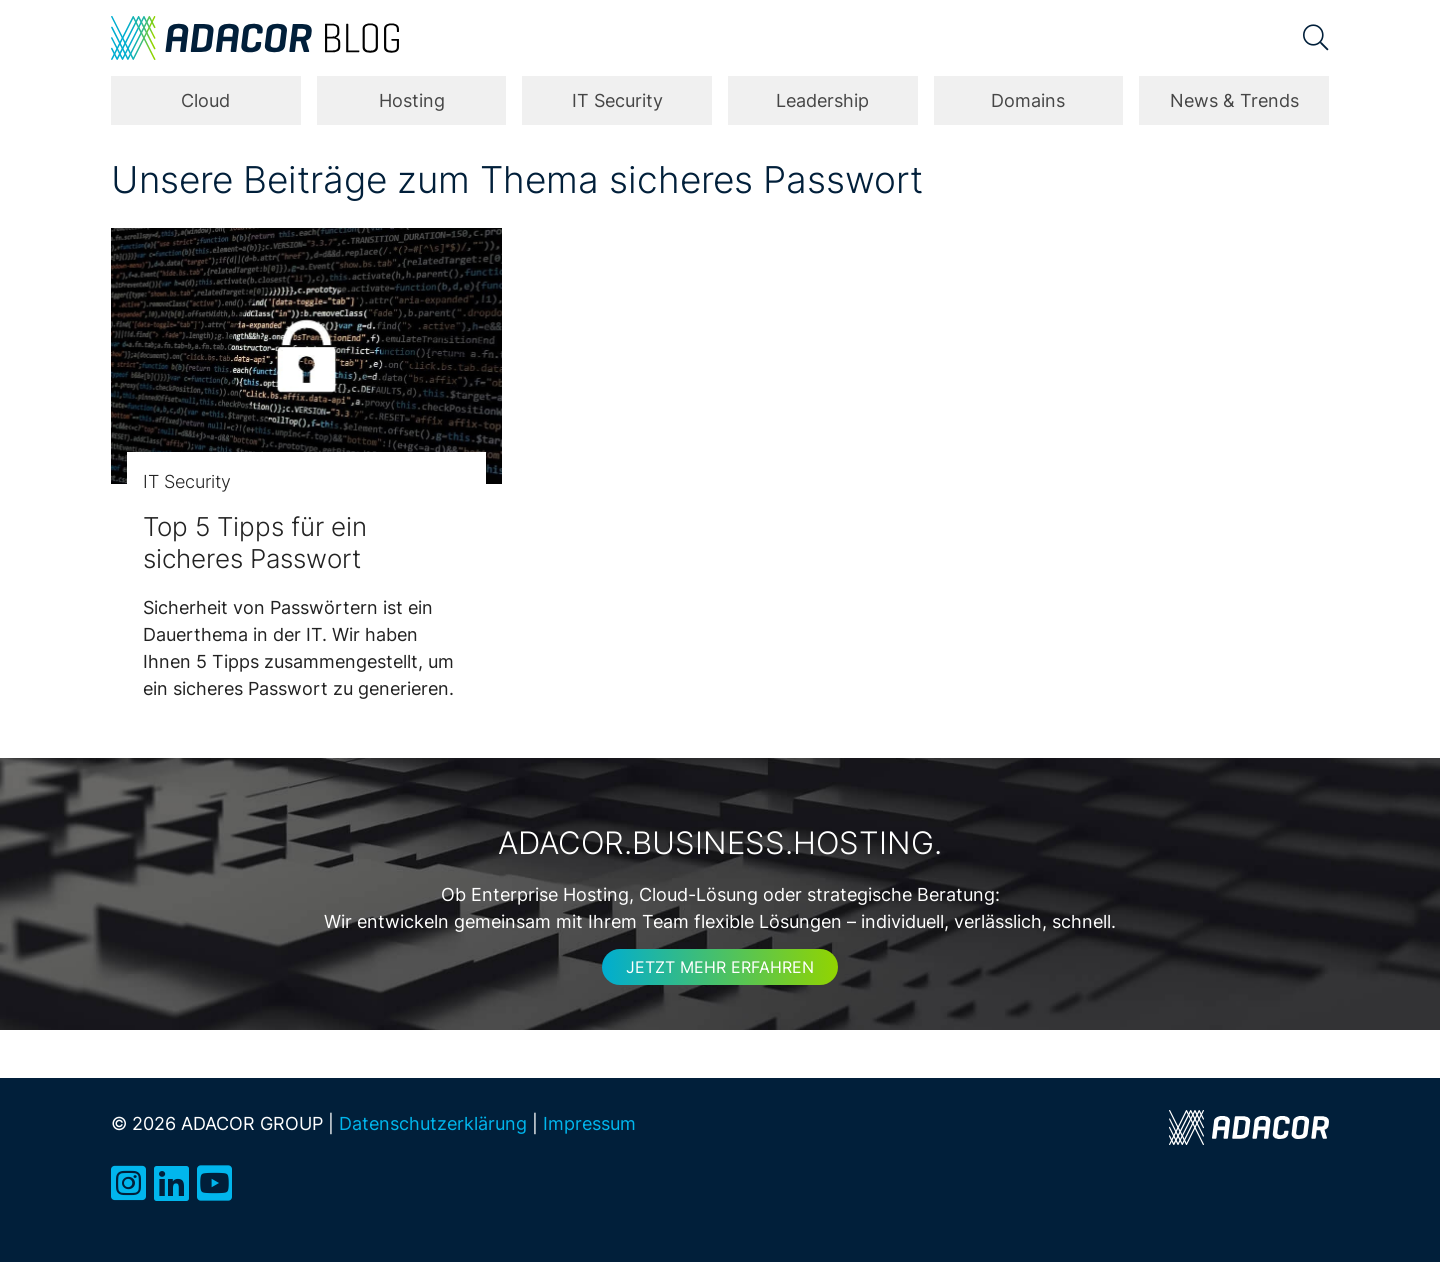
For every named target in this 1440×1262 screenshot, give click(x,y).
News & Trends (1234, 100)
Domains (1028, 100)
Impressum (589, 1123)
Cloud (205, 100)
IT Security (617, 100)
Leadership (822, 100)
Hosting (412, 100)
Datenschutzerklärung (433, 1123)
